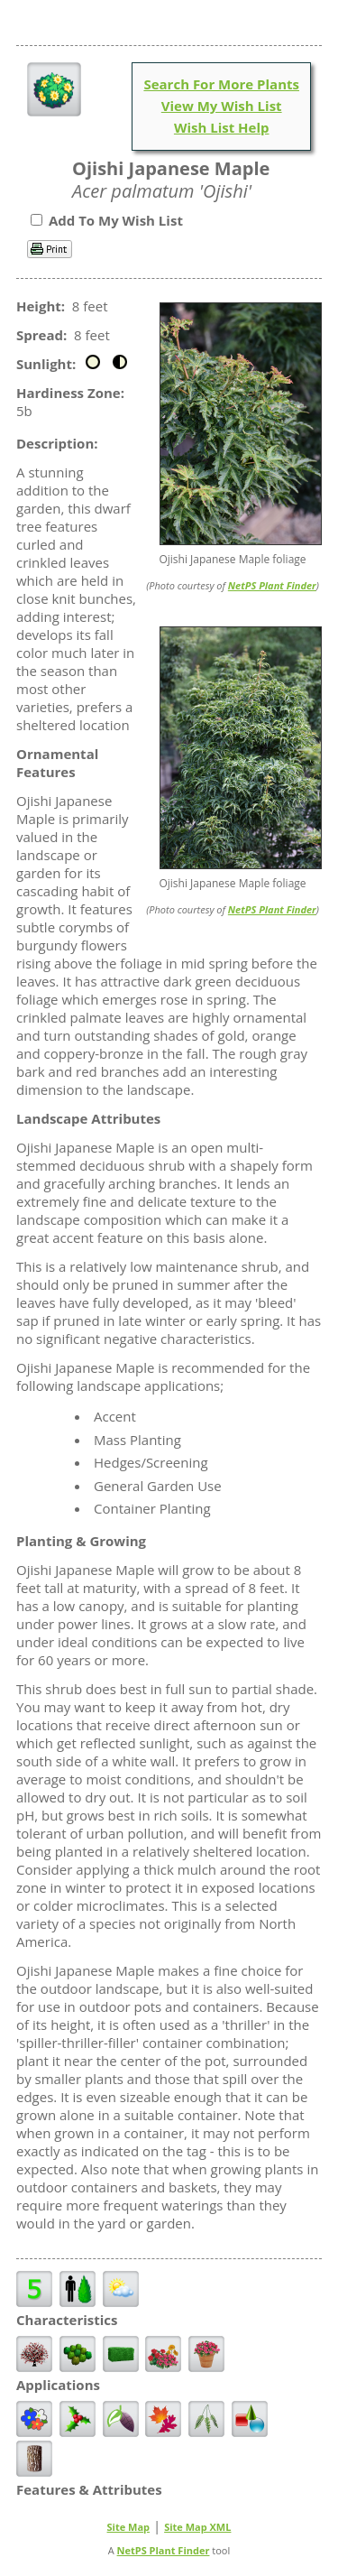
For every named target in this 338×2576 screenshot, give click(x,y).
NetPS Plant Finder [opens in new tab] (163, 2550)
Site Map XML (197, 2527)
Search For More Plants (221, 84)
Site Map (129, 2527)
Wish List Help (221, 127)
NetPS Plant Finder (272, 585)
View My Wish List (221, 106)
